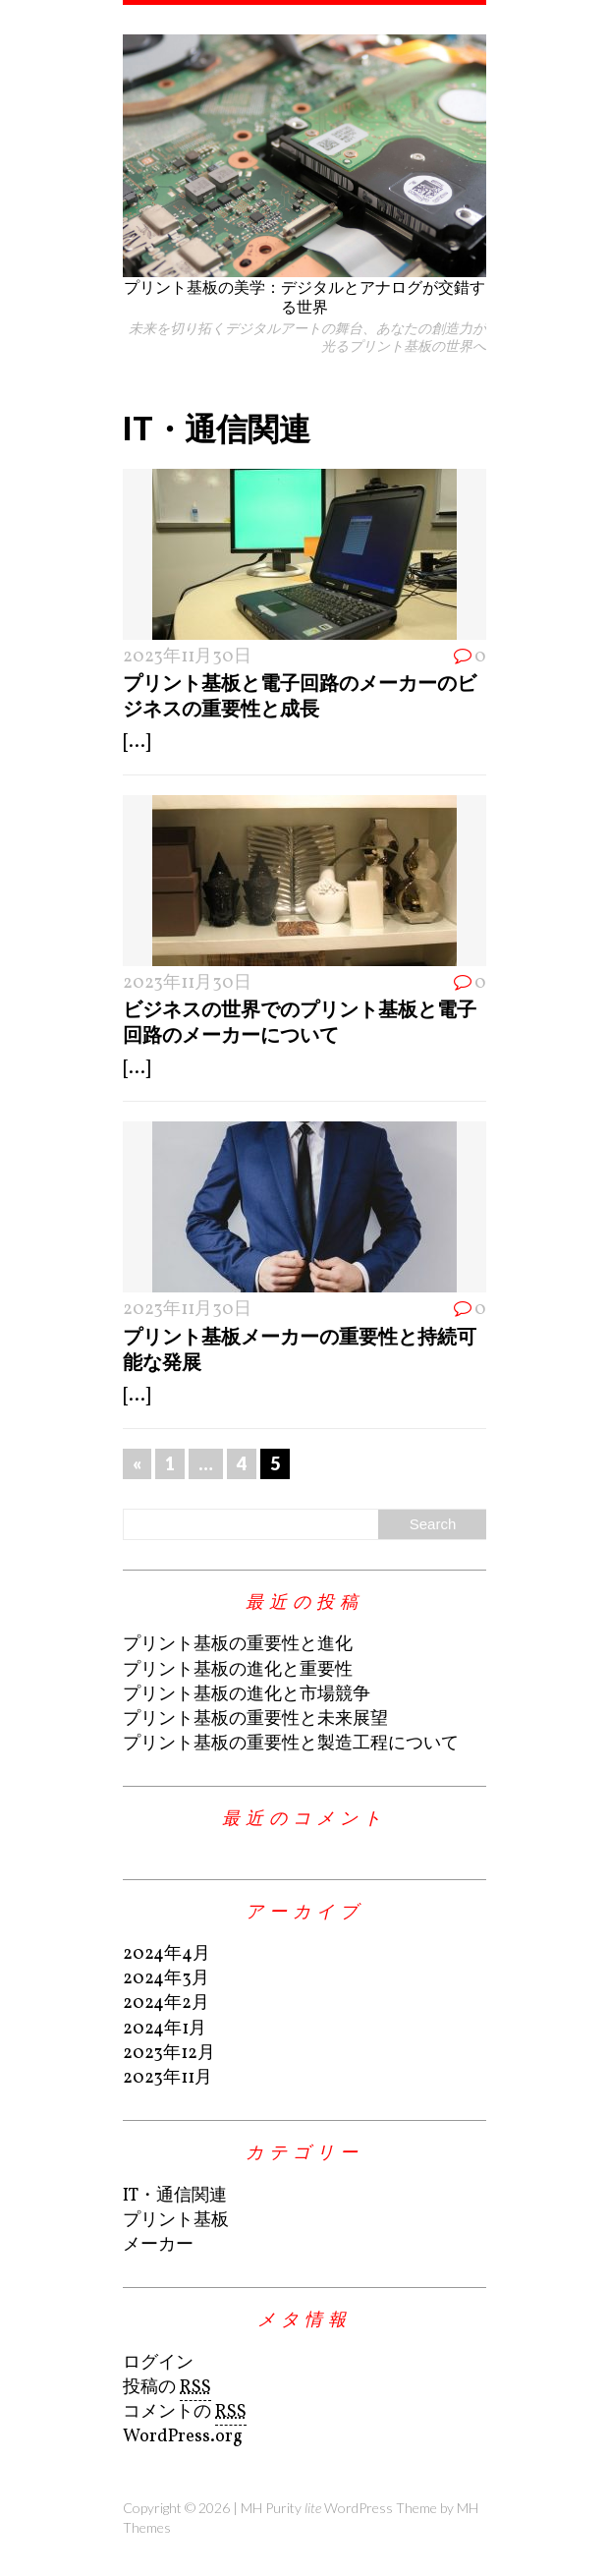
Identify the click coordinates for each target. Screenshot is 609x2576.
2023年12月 (169, 2053)
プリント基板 (176, 2220)
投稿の (167, 2388)
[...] (136, 742)
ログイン (158, 2363)
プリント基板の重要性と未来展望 (255, 1719)
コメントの (185, 2413)
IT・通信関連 (175, 2196)
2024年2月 (166, 2003)
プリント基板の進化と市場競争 (246, 1695)
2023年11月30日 (187, 657)
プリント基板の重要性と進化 (238, 1644)
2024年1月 (164, 2029)
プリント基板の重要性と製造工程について (291, 1744)
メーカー (158, 2245)
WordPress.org (183, 2437)
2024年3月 (166, 1979)
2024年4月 (166, 1954)
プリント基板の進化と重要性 (238, 1670)
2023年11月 (167, 2078)
